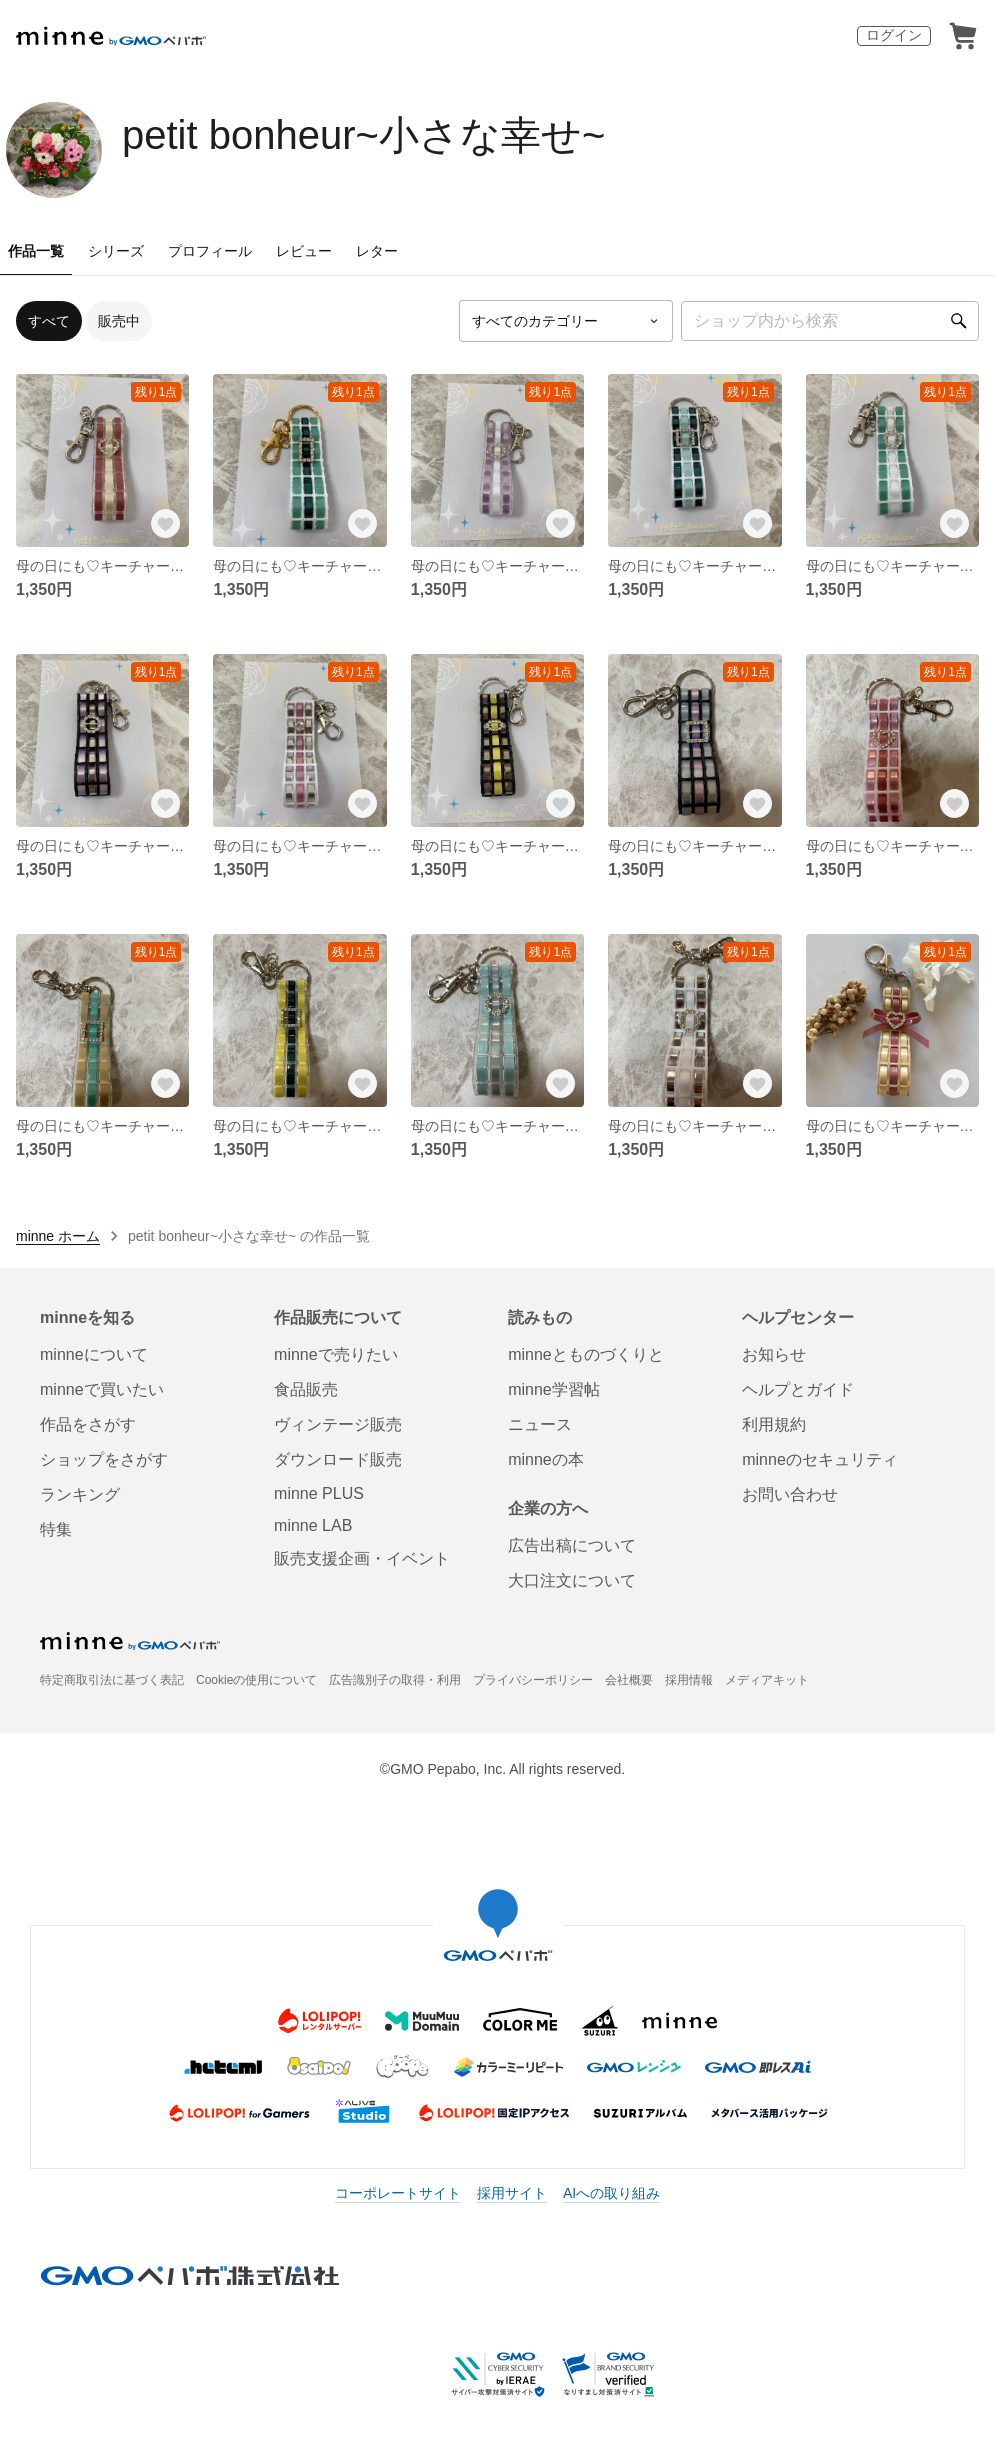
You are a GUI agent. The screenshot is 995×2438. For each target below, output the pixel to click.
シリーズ (116, 251)
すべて (49, 321)
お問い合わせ (790, 1494)
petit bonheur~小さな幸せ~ (363, 135)
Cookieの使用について (256, 1680)
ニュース (540, 1424)
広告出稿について (572, 1545)
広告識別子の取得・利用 (395, 1680)
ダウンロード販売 (338, 1459)
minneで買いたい (102, 1389)
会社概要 (629, 1680)
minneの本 (546, 1459)
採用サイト (512, 2193)
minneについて (94, 1354)
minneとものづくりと (586, 1354)
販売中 (119, 321)
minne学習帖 (554, 1389)
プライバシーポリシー (533, 1680)
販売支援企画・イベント (362, 1558)
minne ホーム (58, 1236)
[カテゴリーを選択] (566, 321)
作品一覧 (36, 251)
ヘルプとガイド (798, 1389)
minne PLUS (319, 1493)
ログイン (894, 35)
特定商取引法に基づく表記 (112, 1680)
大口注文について (572, 1580)
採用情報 (689, 1680)
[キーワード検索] (830, 321)
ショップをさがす (104, 1459)
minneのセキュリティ (820, 1459)
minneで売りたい (336, 1354)
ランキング (80, 1494)
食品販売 (306, 1389)
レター (377, 251)
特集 (56, 1529)
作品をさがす (88, 1424)
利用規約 (774, 1424)
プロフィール (210, 251)
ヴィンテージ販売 (338, 1424)
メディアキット (767, 1680)
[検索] (959, 321)
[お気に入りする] (165, 523)
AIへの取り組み (611, 2193)
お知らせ (774, 1354)
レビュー (304, 251)
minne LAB (313, 1525)
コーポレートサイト (398, 2193)
